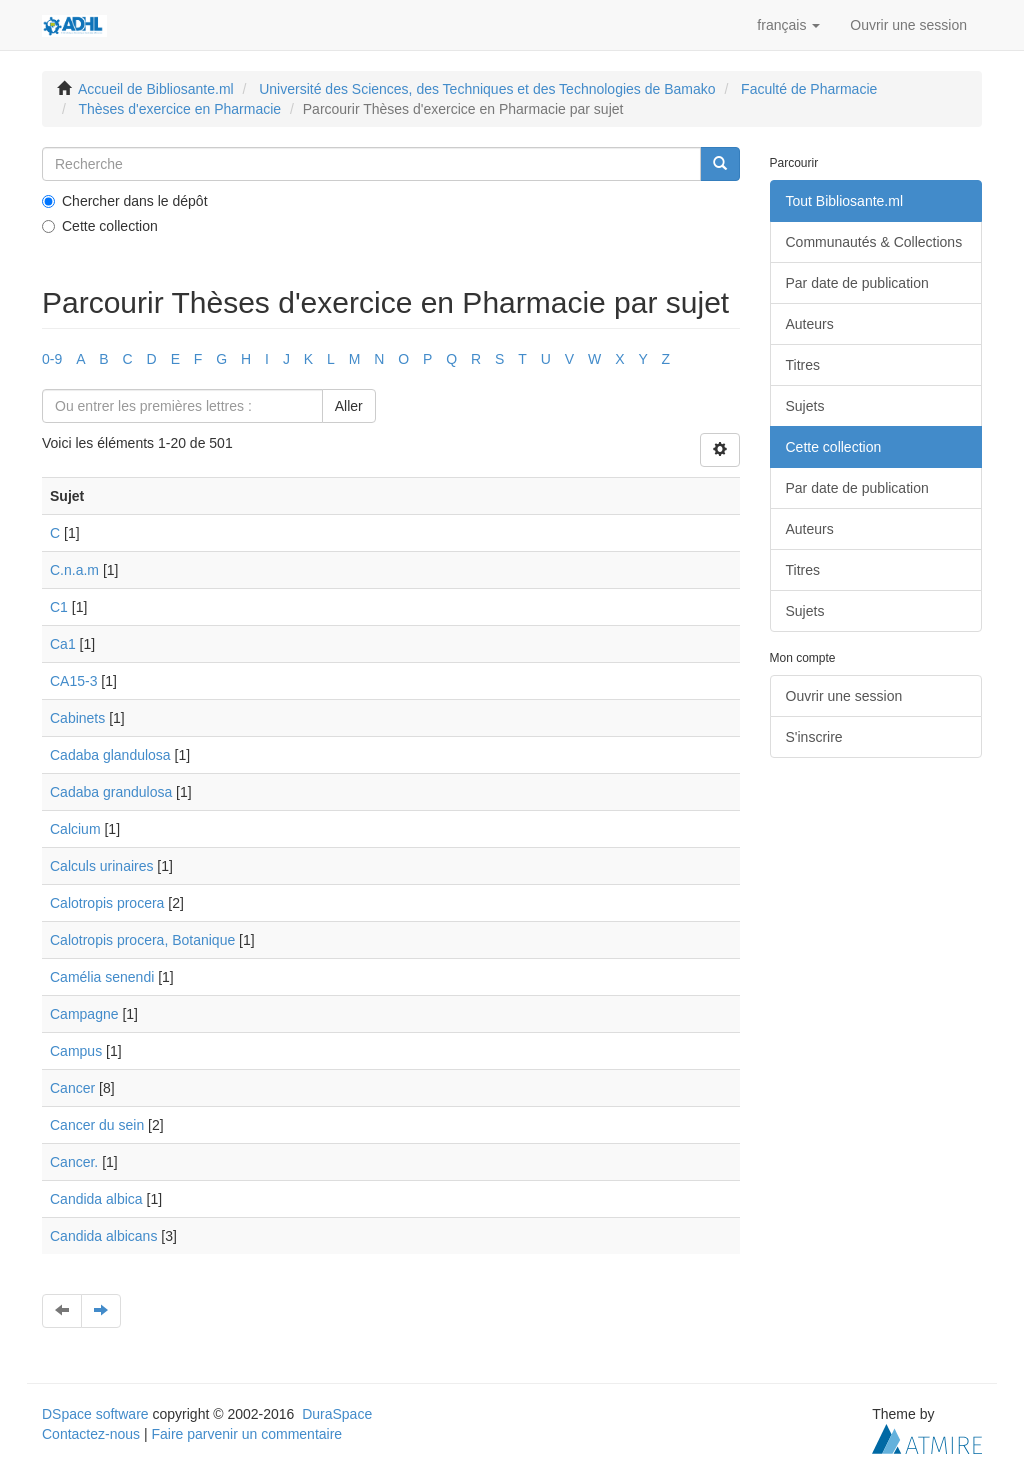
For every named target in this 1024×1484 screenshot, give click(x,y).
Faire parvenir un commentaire (246, 1434)
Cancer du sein (97, 1125)
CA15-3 (73, 681)
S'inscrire (814, 737)
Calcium (75, 829)
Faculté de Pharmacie (809, 89)
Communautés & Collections (874, 242)
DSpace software (95, 1414)
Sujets (805, 406)
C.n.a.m (74, 570)
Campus (76, 1051)
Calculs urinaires (101, 866)
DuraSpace (337, 1414)
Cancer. (74, 1162)
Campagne (84, 1014)
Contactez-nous (91, 1434)
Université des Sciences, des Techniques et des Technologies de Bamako (487, 89)
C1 (59, 607)
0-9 (52, 359)
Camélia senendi (102, 977)
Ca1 (63, 644)
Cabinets (77, 718)
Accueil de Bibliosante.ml (156, 89)
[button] (788, 25)
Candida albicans (103, 1236)
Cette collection (100, 226)
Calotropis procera (107, 903)
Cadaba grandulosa (111, 792)
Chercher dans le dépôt (125, 201)
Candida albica (96, 1199)
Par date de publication (857, 283)
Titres (803, 365)
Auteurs (810, 324)
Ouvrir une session (844, 696)
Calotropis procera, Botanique (142, 940)
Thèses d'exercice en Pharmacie (179, 109)
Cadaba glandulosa (110, 755)
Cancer (72, 1088)
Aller (349, 406)
